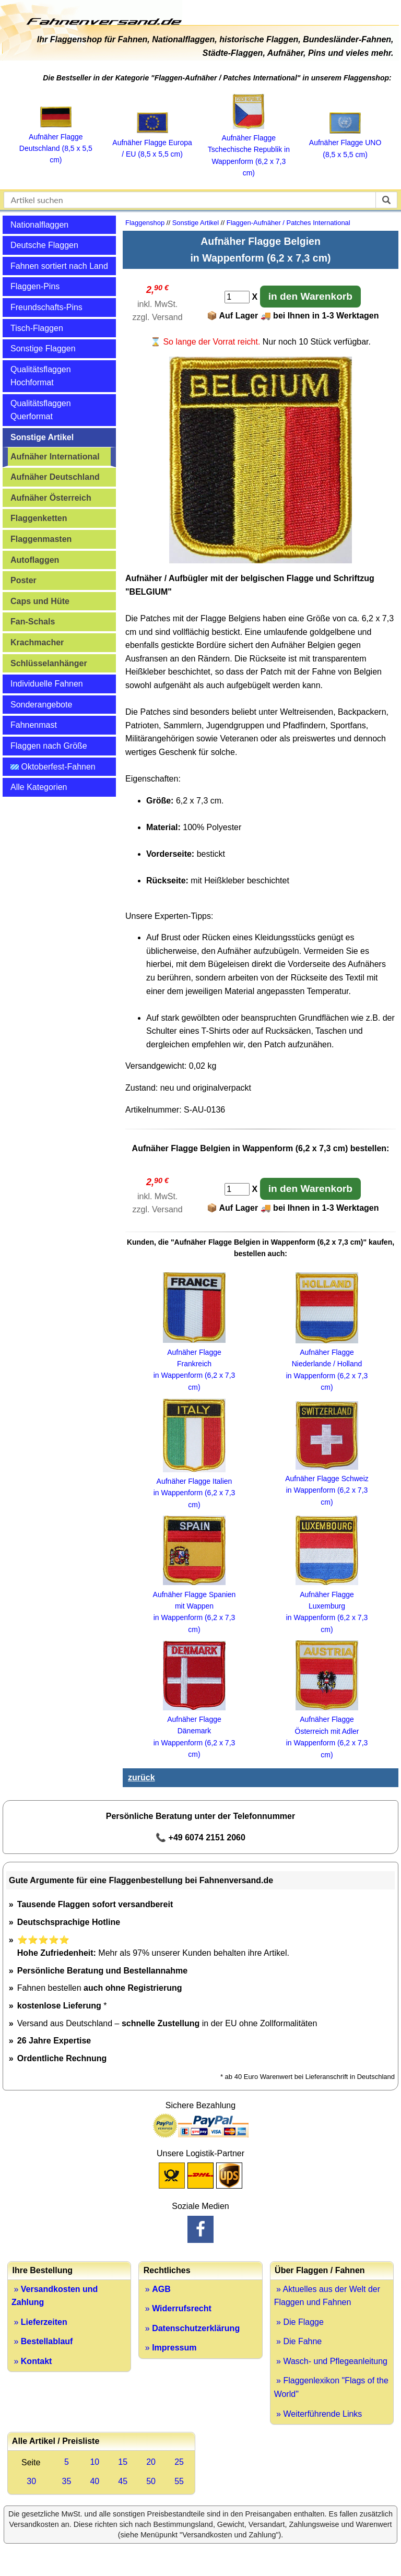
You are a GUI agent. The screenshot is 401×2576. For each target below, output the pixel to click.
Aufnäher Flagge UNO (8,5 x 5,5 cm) (345, 143)
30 (31, 2481)
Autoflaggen (34, 560)
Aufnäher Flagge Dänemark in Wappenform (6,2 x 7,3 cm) (194, 1731)
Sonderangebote (41, 704)
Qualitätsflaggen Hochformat (40, 376)
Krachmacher (37, 642)
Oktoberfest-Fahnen (53, 766)
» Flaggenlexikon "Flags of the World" (331, 2387)
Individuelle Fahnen (46, 683)
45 (122, 2481)
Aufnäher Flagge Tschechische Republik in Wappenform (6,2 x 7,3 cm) (249, 150)
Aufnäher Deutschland (55, 476)
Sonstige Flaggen (43, 348)
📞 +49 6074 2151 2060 (200, 1837)
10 (94, 2461)
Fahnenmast (33, 724)
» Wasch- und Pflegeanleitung (330, 2361)
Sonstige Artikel (42, 437)
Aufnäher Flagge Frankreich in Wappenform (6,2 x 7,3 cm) (194, 1363)
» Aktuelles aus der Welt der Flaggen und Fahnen (327, 2296)
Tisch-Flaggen (36, 328)
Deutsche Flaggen (44, 245)
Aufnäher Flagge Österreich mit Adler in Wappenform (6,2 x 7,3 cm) (327, 1731)
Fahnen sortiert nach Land (59, 266)
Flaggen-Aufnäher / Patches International (288, 223)
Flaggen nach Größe (48, 745)
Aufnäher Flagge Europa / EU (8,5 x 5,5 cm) (152, 142)
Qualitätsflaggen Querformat (40, 410)
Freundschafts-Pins (46, 307)
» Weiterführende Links (318, 2413)
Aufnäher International (55, 456)
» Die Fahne (298, 2341)
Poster (23, 580)
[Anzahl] (237, 297)
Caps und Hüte (39, 601)
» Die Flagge (299, 2322)
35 (67, 2481)
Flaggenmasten (41, 539)
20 (151, 2461)
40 (94, 2481)
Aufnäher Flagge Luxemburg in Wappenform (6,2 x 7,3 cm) (327, 1606)
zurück (141, 1777)
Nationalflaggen (39, 224)
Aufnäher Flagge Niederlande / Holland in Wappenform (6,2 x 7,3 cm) (327, 1364)
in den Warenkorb (310, 296)
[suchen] (386, 200)
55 (179, 2481)
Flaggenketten (38, 518)
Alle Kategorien (38, 787)
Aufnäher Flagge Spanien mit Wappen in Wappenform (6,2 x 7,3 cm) (194, 1606)
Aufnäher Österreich (50, 497)
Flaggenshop (144, 223)
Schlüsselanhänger (48, 663)
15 (122, 2461)
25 (179, 2461)
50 (151, 2481)
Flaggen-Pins (35, 286)
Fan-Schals (32, 621)
